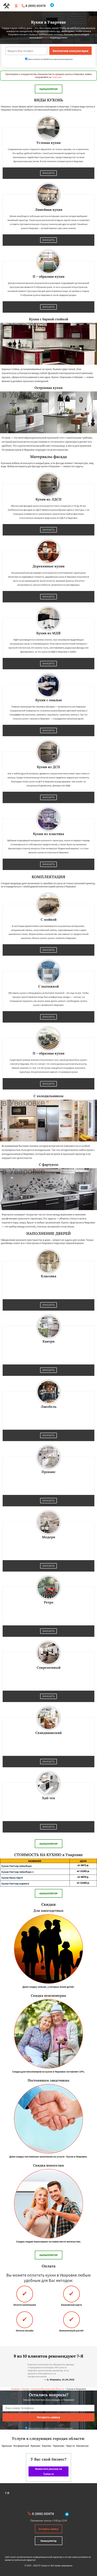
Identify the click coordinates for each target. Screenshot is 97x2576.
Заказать (48, 173)
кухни (46, 37)
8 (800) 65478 (36, 6)
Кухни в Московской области (48, 2388)
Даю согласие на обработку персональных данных (49, 59)
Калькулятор (49, 89)
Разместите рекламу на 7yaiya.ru (48, 2471)
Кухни (26, 2388)
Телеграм (57, 77)
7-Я (7, 2493)
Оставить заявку (48, 2529)
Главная (15, 2388)
